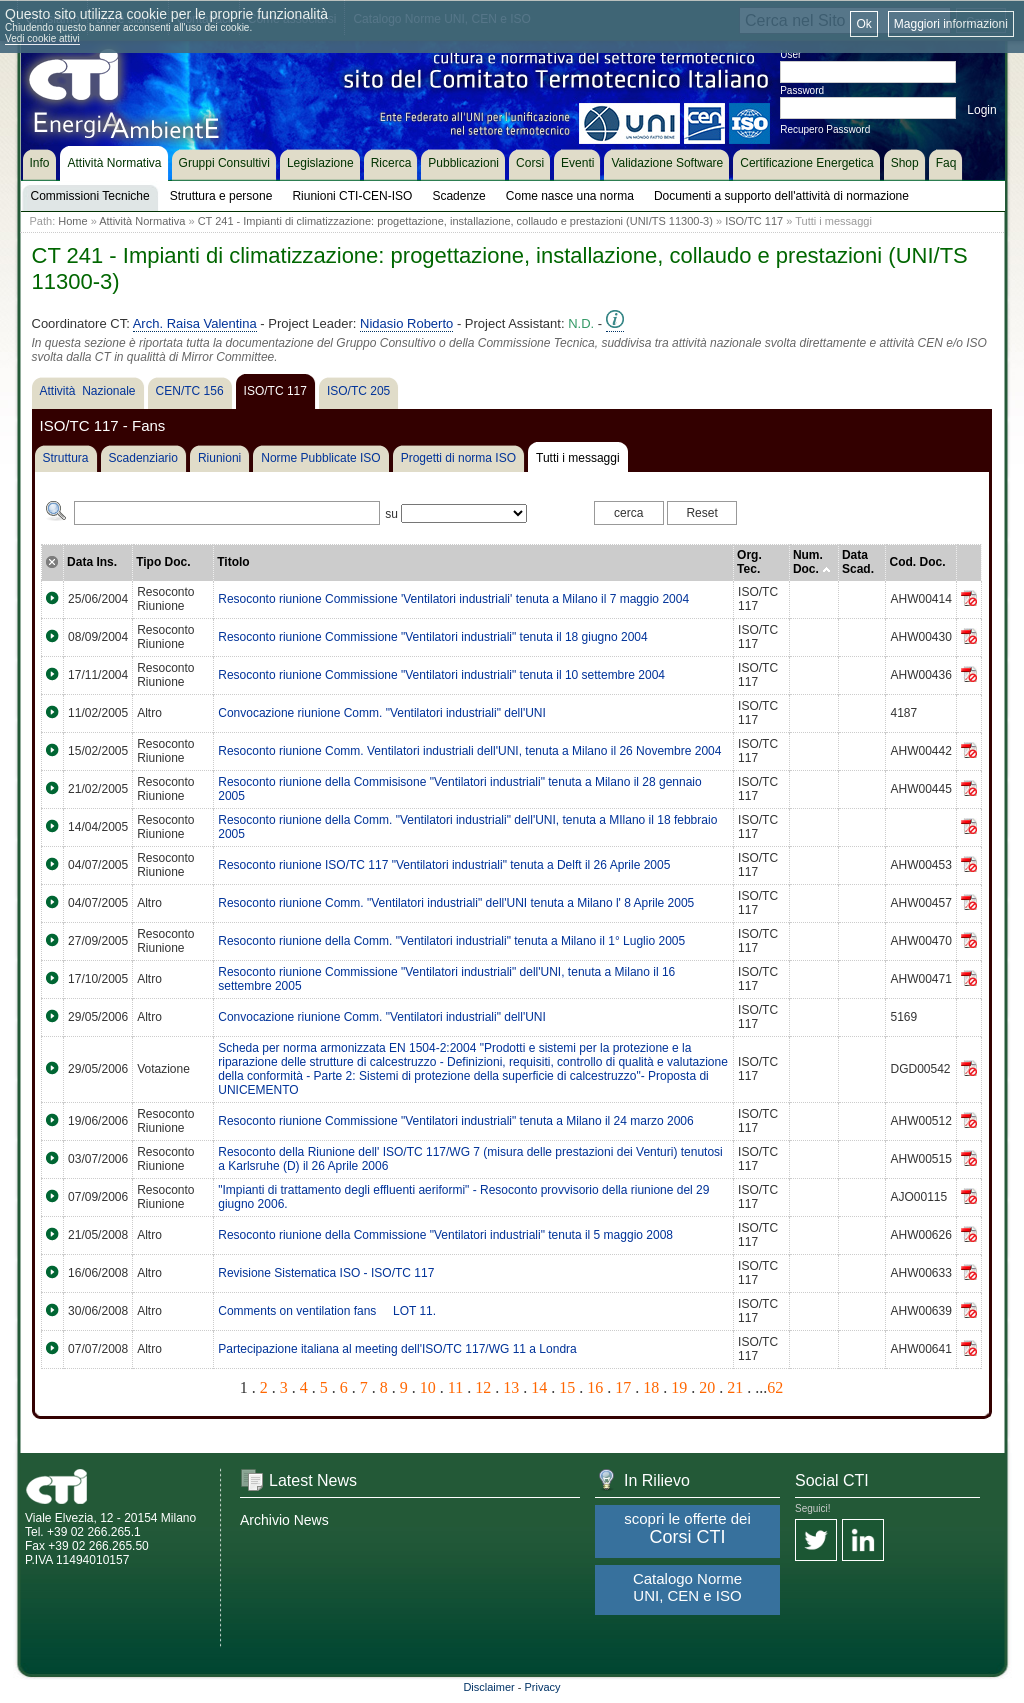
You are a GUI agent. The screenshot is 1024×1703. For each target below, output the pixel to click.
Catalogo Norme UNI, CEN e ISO (687, 1587)
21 (735, 1387)
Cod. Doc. (917, 562)
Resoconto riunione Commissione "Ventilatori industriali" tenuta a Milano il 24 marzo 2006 (455, 1121)
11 (455, 1387)
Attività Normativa (142, 221)
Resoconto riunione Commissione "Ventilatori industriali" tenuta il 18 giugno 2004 (432, 637)
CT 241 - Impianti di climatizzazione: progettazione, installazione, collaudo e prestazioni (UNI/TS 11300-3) (455, 221)
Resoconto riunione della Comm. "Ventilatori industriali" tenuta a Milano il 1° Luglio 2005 (451, 941)
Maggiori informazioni (951, 24)
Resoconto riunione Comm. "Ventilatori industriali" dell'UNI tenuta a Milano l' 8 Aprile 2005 (456, 903)
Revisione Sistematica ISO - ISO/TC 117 (326, 1273)
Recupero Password (825, 129)
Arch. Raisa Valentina (195, 323)
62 (775, 1387)
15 (567, 1387)
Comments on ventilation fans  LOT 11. (327, 1311)
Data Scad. (858, 562)
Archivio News (284, 1520)
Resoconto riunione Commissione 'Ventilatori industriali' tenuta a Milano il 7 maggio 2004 (453, 599)
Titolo (233, 562)
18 (651, 1387)
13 (511, 1387)
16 (595, 1387)
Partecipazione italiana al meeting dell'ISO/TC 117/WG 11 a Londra (397, 1349)
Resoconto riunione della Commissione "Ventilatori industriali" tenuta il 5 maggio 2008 (445, 1235)
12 (483, 1387)
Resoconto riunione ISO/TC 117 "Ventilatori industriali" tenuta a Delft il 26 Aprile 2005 (444, 865)
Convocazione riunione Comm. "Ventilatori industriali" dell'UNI (382, 713)
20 (707, 1387)
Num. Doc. (812, 562)
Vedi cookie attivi (42, 38)
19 (679, 1387)
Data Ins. (92, 562)
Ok (863, 24)
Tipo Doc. (163, 562)
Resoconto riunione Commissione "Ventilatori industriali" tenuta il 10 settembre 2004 (441, 675)
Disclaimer (488, 1687)
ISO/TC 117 (754, 221)
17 (623, 1387)
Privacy (543, 1687)
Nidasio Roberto (406, 323)
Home (72, 221)
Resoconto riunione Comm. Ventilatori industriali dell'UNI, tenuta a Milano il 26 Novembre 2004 (469, 751)
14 (539, 1387)
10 (428, 1387)
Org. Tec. (749, 562)
